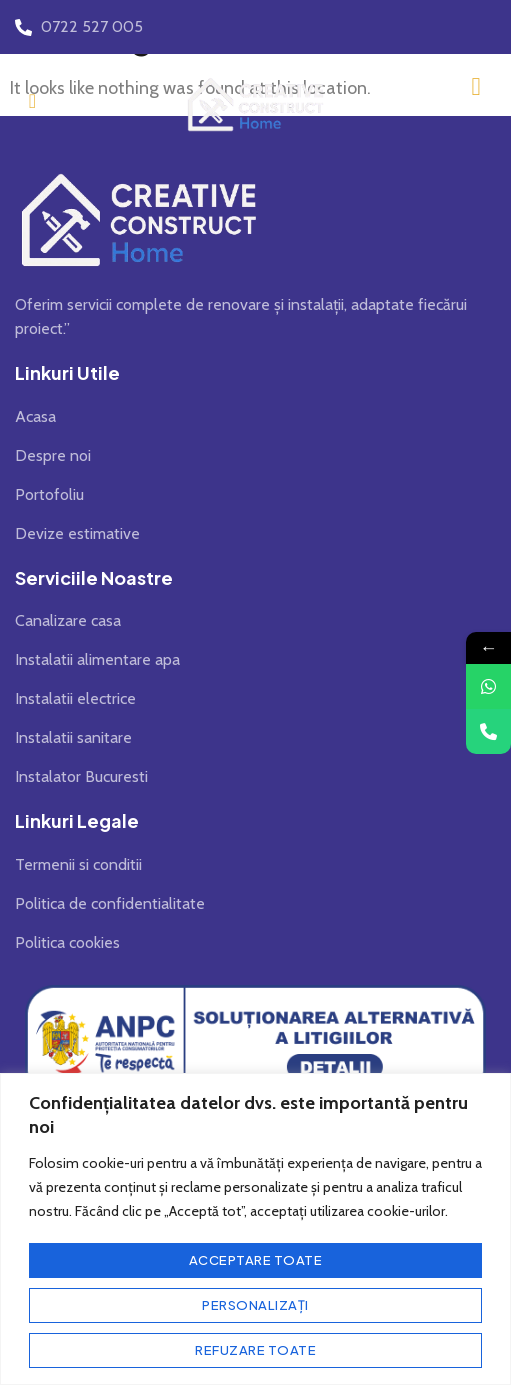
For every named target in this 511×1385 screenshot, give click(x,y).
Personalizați (255, 1305)
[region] (255, 1229)
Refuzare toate (255, 1350)
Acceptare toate (256, 1260)
